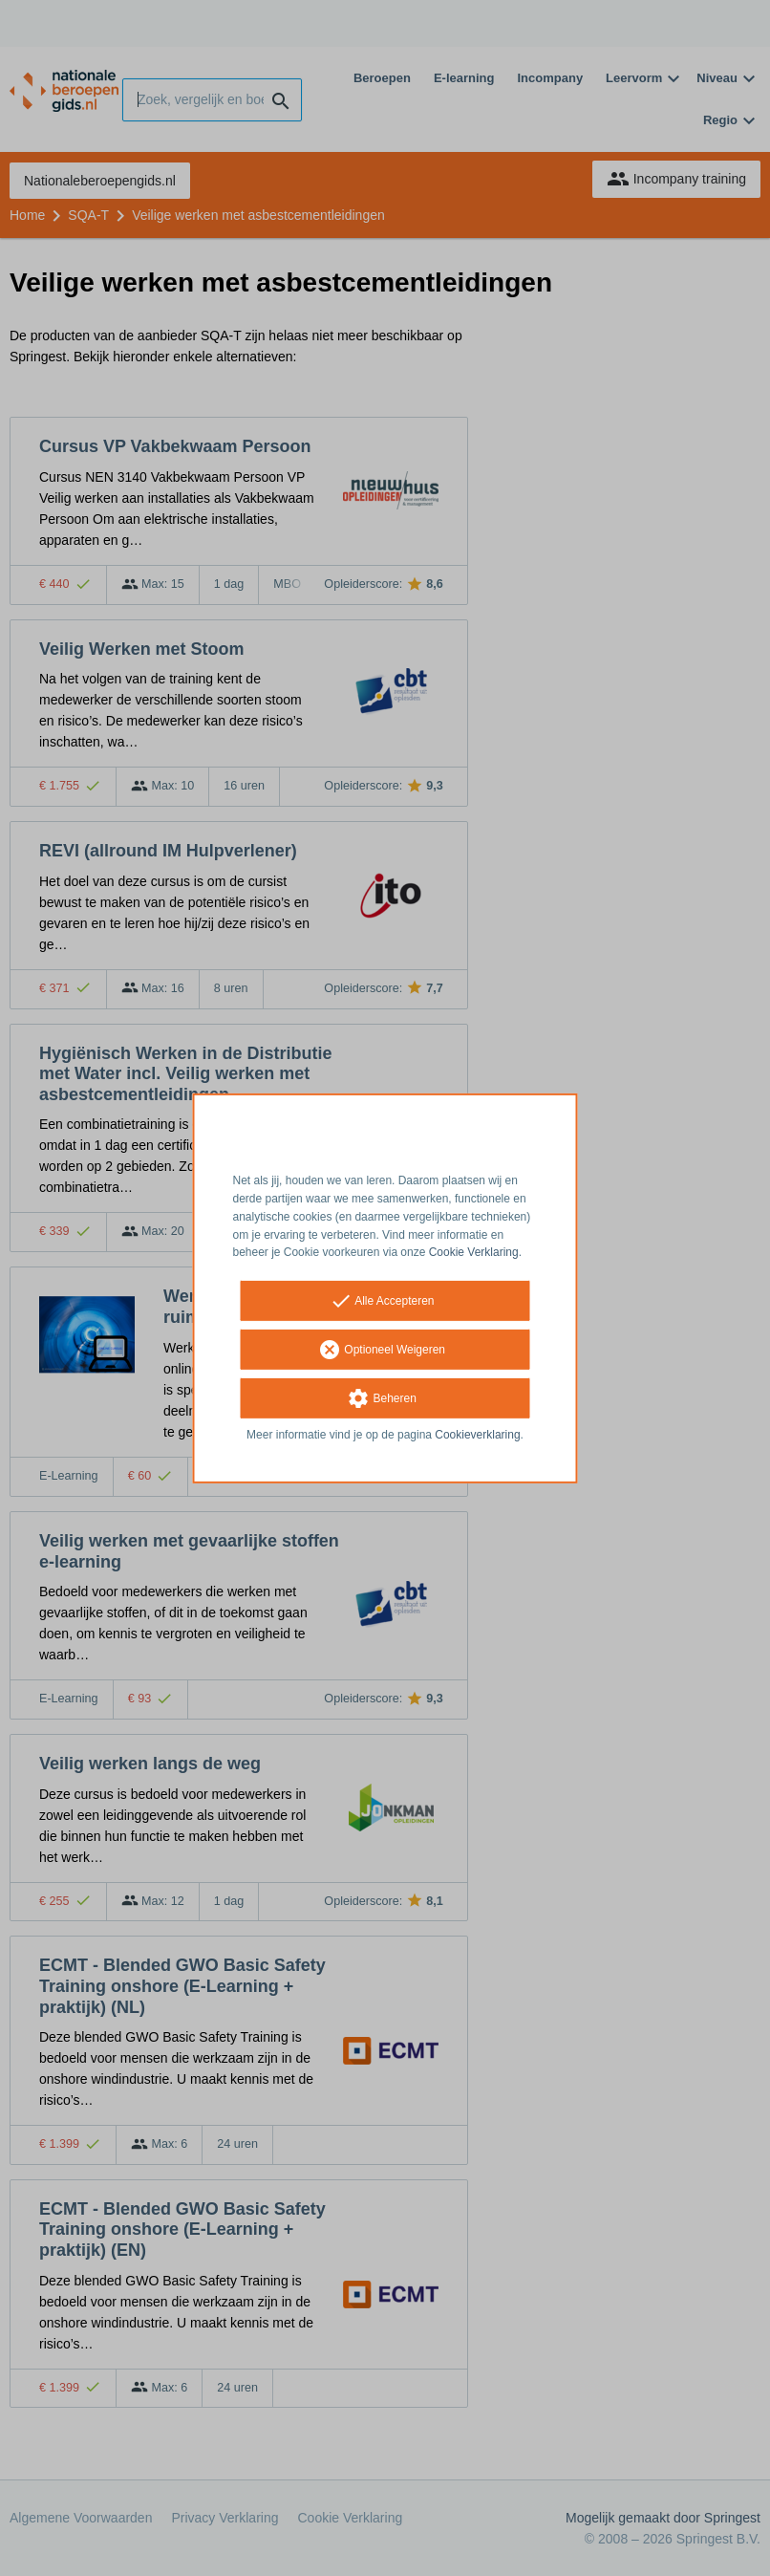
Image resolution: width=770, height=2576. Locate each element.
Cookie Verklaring (474, 1252)
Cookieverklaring (477, 1434)
